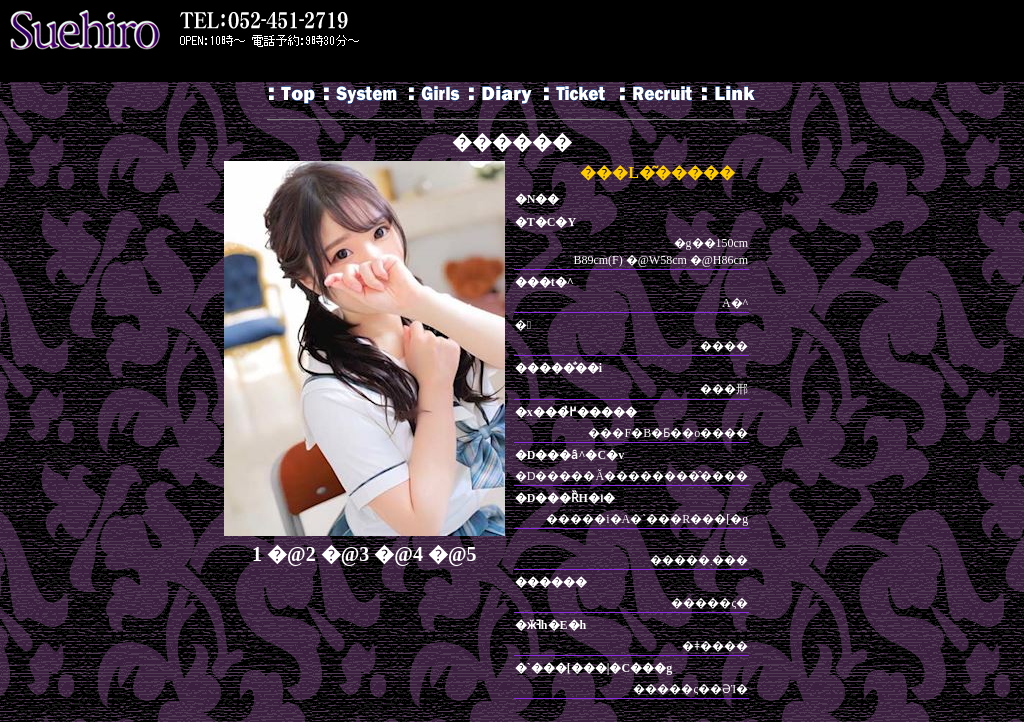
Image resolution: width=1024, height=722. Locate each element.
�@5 (452, 554)
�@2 (291, 554)
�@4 (398, 554)
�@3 (345, 554)
